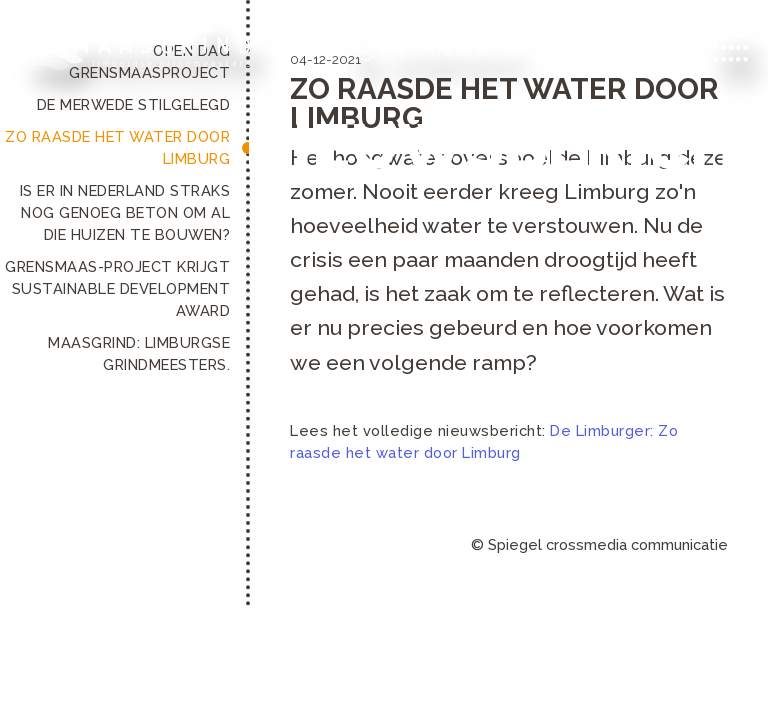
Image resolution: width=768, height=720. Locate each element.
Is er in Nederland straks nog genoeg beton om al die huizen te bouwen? (125, 212)
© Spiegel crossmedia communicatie (599, 544)
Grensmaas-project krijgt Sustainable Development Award (117, 288)
